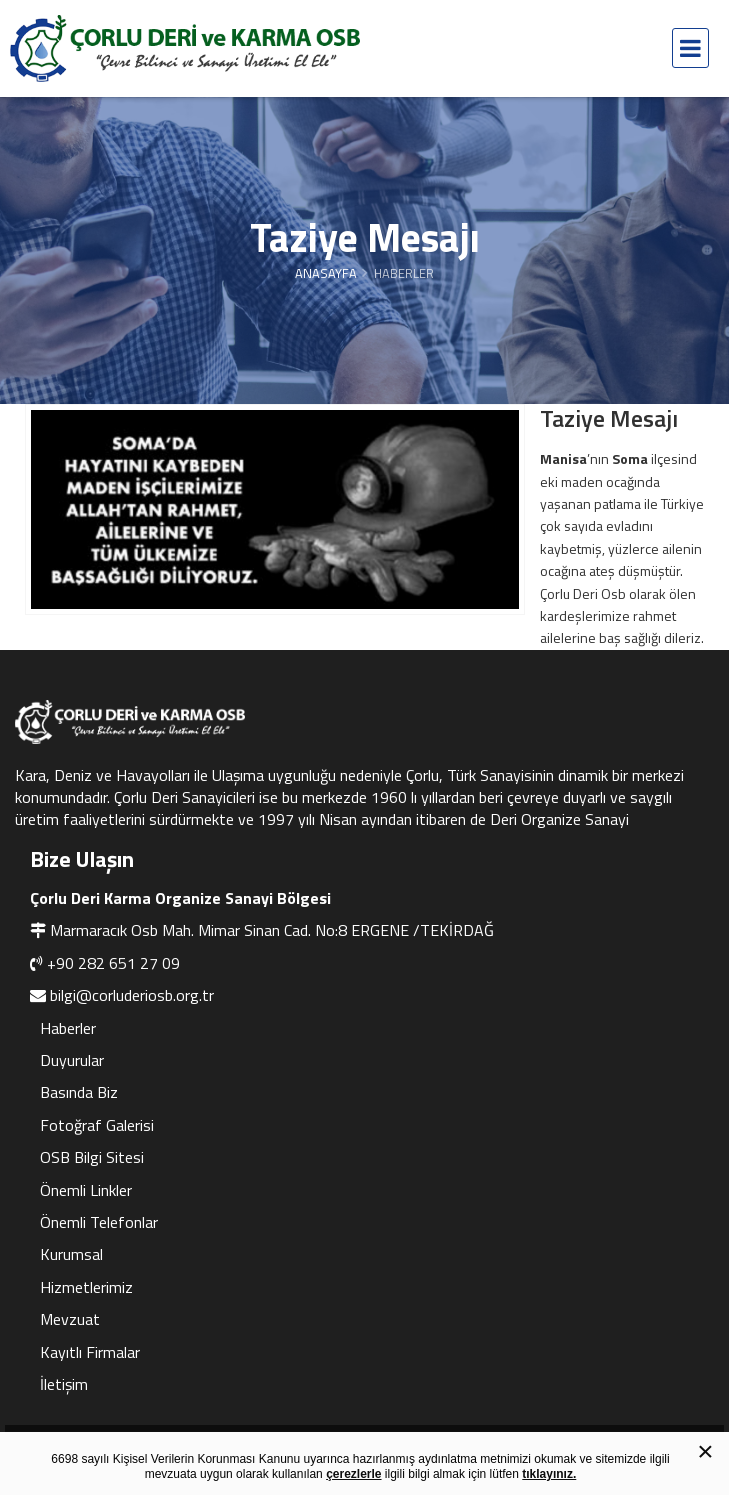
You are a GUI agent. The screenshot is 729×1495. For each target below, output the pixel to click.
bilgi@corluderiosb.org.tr (132, 995)
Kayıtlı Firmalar (90, 1352)
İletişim (64, 1384)
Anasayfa (326, 273)
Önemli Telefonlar (99, 1222)
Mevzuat (70, 1319)
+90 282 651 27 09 (113, 963)
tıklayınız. (549, 1474)
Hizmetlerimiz (86, 1287)
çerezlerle (353, 1474)
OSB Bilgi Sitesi (92, 1157)
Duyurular (72, 1060)
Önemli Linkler (86, 1190)
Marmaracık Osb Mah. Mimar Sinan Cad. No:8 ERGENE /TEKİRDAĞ (272, 930)
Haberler (68, 1028)
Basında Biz (79, 1092)
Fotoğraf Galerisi (97, 1125)
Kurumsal (71, 1254)
